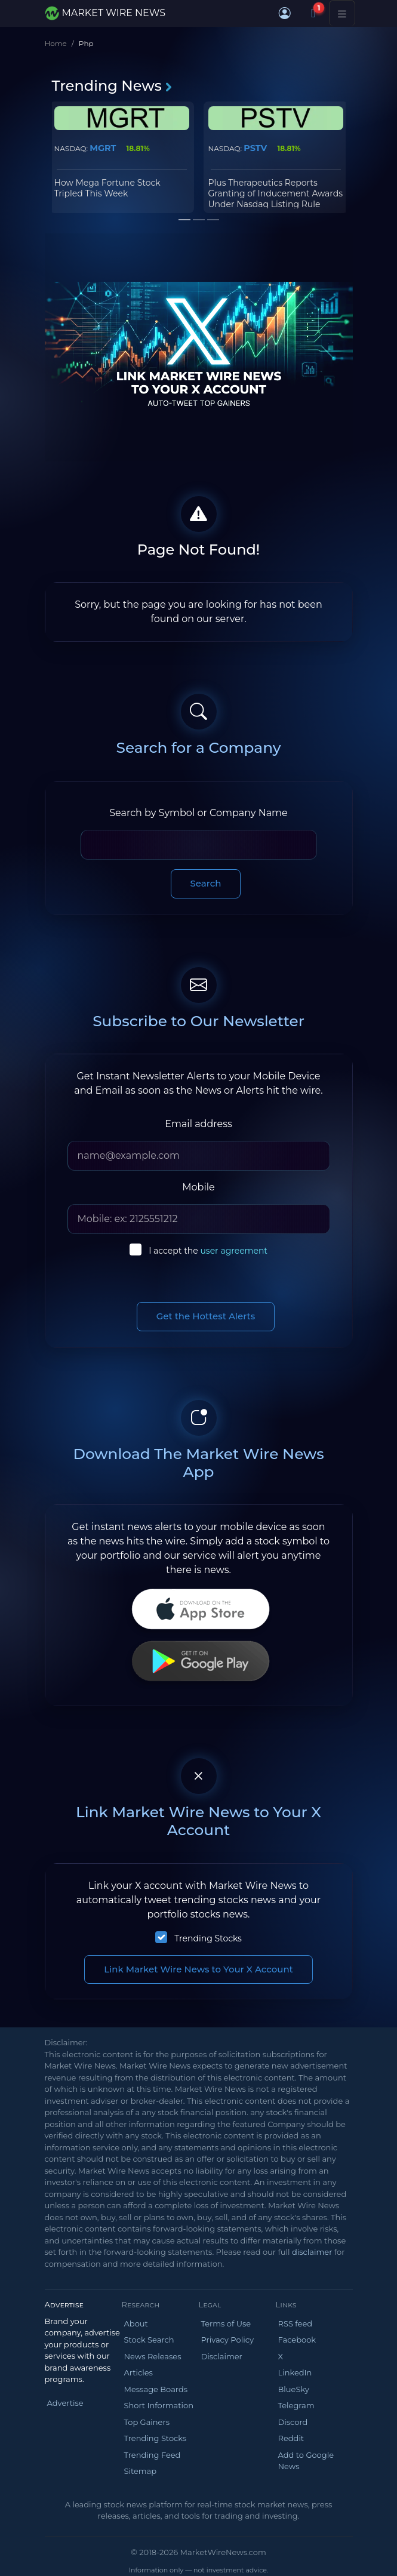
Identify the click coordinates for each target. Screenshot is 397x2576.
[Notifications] (313, 13)
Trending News (112, 85)
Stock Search (149, 2339)
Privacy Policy (227, 2339)
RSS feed (295, 2323)
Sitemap (140, 2471)
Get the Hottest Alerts (206, 1316)
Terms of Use (226, 2323)
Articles (138, 2372)
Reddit (291, 2438)
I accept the (208, 1250)
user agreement (233, 1250)
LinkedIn (295, 2372)
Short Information (158, 2405)
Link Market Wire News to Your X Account (198, 1969)
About (136, 2323)
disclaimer (312, 2252)
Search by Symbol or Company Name (198, 812)
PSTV (255, 148)
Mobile (198, 1187)
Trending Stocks (208, 1938)
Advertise (65, 2403)
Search (205, 883)
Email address (198, 1123)
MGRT (103, 148)
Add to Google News (306, 2461)
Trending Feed (152, 2455)
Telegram (296, 2405)
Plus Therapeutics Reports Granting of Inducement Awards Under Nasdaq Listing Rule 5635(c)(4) (275, 199)
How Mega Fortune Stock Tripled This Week (107, 188)
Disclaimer (221, 2356)
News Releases (152, 2356)
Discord (293, 2422)
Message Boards (156, 2389)
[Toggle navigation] (342, 13)
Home (56, 43)
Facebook (297, 2339)
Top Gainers (147, 2422)
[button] (285, 13)
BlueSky (293, 2389)
